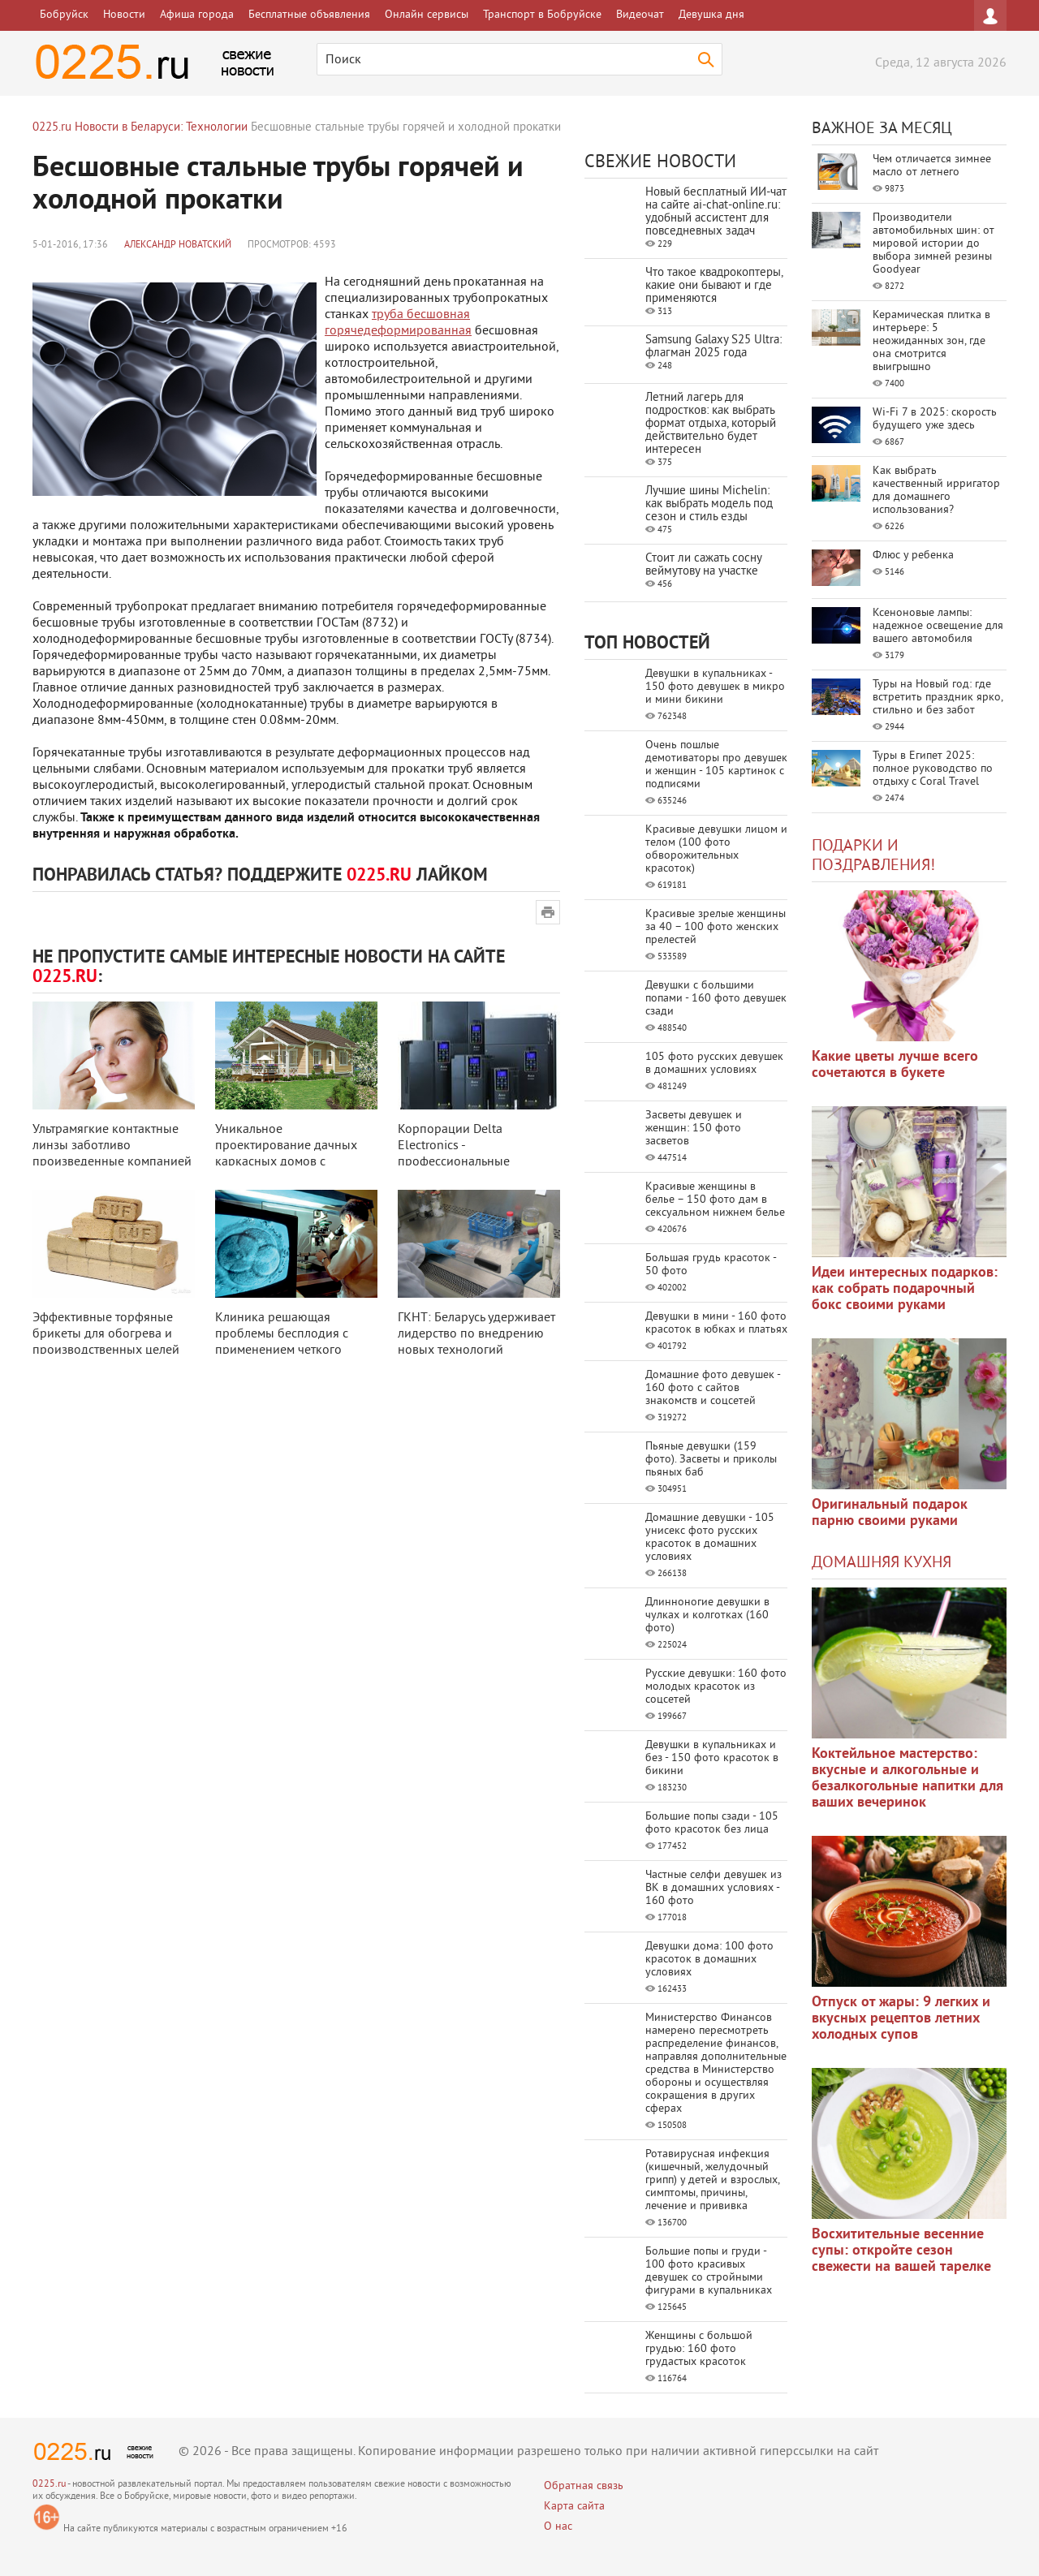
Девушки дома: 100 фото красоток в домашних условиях (709, 1959)
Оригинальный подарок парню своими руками (890, 1513)
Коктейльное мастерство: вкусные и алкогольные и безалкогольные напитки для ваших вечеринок (907, 1778)
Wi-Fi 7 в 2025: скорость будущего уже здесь (935, 419)
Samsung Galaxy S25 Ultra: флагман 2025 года (713, 347)
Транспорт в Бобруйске (542, 15)
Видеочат (640, 15)
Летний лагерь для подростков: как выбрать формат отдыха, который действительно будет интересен (710, 424)
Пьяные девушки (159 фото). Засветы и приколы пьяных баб (711, 1460)
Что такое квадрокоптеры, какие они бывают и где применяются (713, 286)
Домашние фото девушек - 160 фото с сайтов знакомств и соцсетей (712, 1388)
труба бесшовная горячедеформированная (398, 323)
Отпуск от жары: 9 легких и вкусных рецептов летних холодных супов (901, 2018)
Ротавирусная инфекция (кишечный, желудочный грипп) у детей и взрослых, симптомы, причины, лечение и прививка (712, 2180)
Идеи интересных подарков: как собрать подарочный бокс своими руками (905, 1289)
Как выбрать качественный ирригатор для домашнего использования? (936, 490)
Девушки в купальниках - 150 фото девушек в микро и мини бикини (715, 687)
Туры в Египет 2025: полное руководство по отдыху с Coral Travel (933, 769)
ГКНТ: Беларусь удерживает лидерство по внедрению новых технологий (476, 1334)
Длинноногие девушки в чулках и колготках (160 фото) (707, 1615)
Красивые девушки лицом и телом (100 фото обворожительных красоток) (716, 849)
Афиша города (197, 15)
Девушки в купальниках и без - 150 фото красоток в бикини (711, 1758)
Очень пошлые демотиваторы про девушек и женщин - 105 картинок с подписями (716, 765)
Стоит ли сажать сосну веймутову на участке (703, 565)
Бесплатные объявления (309, 15)
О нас (558, 2527)
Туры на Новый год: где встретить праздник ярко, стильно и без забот (937, 697)
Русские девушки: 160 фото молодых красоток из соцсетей (716, 1687)
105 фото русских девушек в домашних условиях (714, 1063)
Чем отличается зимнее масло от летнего (932, 166)
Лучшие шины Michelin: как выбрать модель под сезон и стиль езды (709, 504)
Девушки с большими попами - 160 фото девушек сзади (716, 999)
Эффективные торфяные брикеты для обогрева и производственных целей (105, 1334)
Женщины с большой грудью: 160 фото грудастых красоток (698, 2349)
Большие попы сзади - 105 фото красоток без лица (711, 1823)
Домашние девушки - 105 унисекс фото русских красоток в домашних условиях (709, 1537)
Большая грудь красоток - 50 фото (710, 1264)
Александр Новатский (177, 245)
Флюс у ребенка (913, 555)
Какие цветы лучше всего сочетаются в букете (895, 1065)
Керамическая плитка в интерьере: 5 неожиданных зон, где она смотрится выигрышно (931, 341)
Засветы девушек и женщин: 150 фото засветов (693, 1128)
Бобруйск (64, 15)
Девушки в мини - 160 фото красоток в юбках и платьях (716, 1323)
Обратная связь (583, 2486)
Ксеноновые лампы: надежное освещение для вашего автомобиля (938, 626)
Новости (124, 15)
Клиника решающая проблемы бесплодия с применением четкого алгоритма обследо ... (281, 1342)
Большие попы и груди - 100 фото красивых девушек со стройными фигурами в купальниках (708, 2271)
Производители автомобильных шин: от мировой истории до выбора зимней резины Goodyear (933, 244)
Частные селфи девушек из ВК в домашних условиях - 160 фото (713, 1888)
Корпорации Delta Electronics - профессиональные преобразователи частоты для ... (472, 1162)
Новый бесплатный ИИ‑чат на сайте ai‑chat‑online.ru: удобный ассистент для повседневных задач (716, 212)
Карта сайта (574, 2507)
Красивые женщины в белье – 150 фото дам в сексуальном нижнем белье (715, 1200)
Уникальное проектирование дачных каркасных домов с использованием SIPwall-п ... (292, 1162)
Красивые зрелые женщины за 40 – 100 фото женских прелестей (715, 927)
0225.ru (49, 2485)
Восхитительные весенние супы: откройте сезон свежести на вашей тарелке (901, 2251)
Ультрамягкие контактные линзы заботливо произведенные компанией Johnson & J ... (112, 1154)
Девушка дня (711, 15)
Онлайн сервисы (426, 15)
